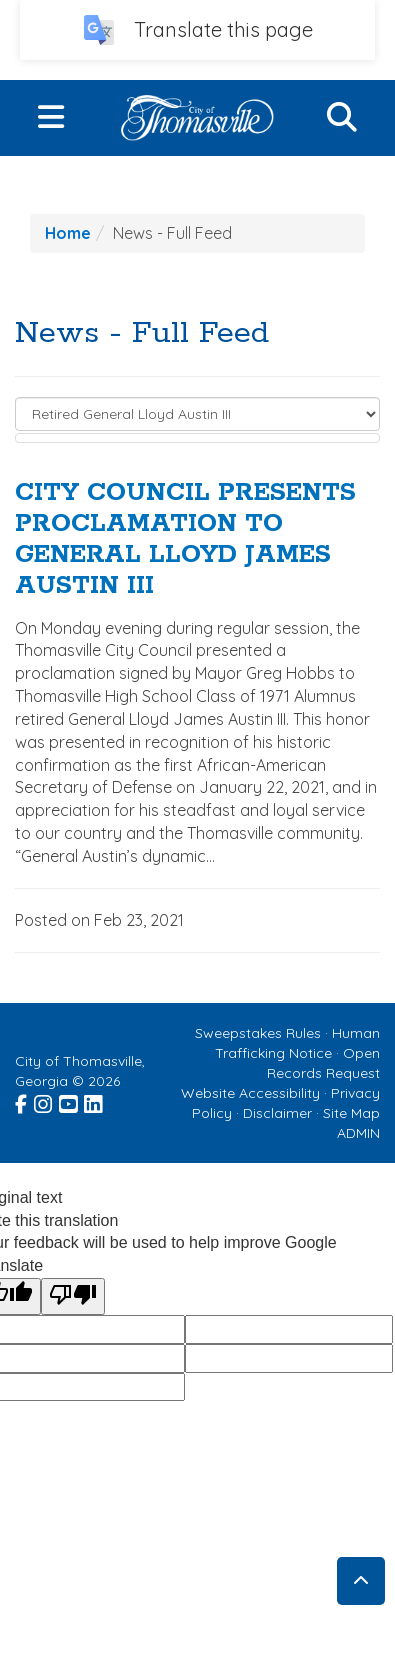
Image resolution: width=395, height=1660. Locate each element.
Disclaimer (277, 1113)
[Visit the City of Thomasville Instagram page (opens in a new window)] (44, 1101)
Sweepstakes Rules (258, 1033)
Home (68, 233)
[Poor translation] (73, 1296)
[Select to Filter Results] (197, 414)
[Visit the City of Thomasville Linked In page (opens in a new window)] (94, 1101)
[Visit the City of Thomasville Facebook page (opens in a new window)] (22, 1101)
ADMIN (358, 1133)
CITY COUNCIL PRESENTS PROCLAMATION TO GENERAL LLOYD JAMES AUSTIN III (185, 539)
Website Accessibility (250, 1093)
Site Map (351, 1113)
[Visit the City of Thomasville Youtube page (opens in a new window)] (69, 1101)
